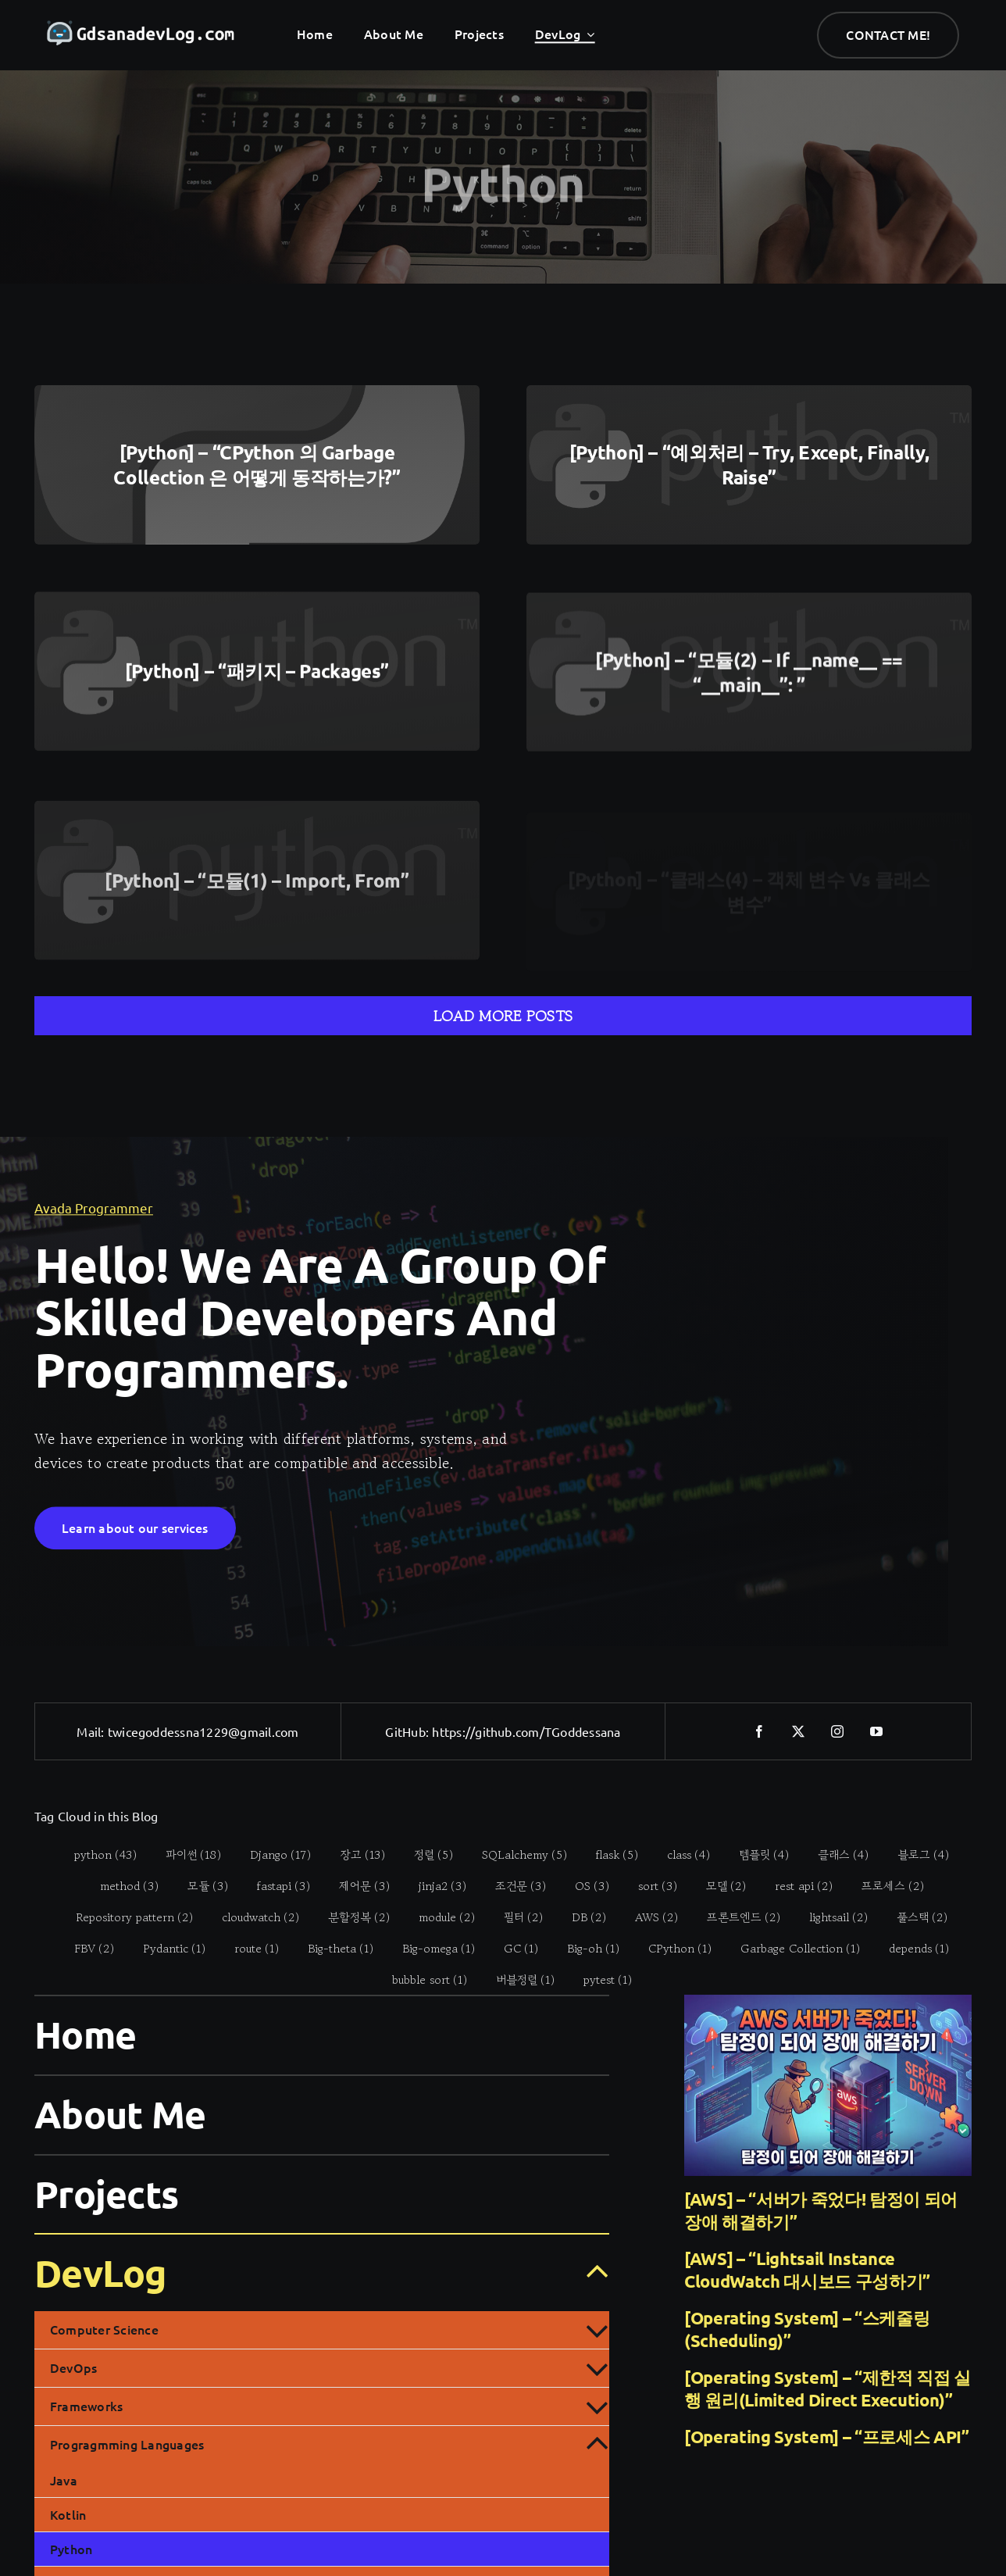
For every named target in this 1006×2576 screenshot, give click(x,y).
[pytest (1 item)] (598, 1979)
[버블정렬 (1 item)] (516, 1979)
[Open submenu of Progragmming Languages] (597, 2444)
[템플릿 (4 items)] (755, 1854)
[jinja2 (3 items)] (433, 1885)
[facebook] (760, 1731)
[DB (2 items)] (580, 1916)
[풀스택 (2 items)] (914, 1916)
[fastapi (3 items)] (275, 1885)
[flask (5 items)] (608, 1854)
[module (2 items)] (438, 1916)
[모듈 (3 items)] (199, 1885)
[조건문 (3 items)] (511, 1885)
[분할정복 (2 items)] (350, 1916)
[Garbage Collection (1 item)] (792, 1947)
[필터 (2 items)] (515, 1916)
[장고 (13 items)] (354, 1854)
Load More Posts (503, 1016)
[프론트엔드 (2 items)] (735, 1916)
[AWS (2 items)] (648, 1916)
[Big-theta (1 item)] (332, 1947)
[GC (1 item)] (512, 1947)
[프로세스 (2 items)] (883, 1885)
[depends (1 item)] (910, 1947)
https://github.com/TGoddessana (526, 1731)
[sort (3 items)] (649, 1885)
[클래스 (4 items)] (835, 1854)
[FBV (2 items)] (86, 1947)
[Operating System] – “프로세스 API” (826, 2436)
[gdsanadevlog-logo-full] (140, 27)
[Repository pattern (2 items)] (126, 1916)
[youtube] (877, 1731)
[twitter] (799, 1731)
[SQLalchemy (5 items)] (516, 1854)
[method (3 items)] (120, 1885)
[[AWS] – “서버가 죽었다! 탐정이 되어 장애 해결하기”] (828, 2085)
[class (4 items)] (680, 1854)
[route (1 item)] (248, 1947)
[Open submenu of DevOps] (597, 2368)
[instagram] (838, 1731)
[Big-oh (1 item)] (585, 1947)
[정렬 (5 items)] (425, 1854)
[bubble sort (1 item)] (421, 1979)
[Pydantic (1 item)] (166, 1947)
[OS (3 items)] (583, 1885)
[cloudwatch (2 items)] (252, 1916)
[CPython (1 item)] (672, 1947)
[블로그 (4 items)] (915, 1854)
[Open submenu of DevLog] (587, 2272)
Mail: (92, 1731)
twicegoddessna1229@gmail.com (203, 1731)
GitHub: (408, 1731)
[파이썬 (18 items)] (185, 1854)
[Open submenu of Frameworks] (597, 2406)
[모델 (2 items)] (717, 1885)
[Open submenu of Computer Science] (597, 2330)
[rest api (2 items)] (794, 1885)
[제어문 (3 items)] (355, 1885)
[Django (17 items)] (272, 1854)
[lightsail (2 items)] (830, 1916)
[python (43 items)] (97, 1854)
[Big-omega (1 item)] (430, 1947)
